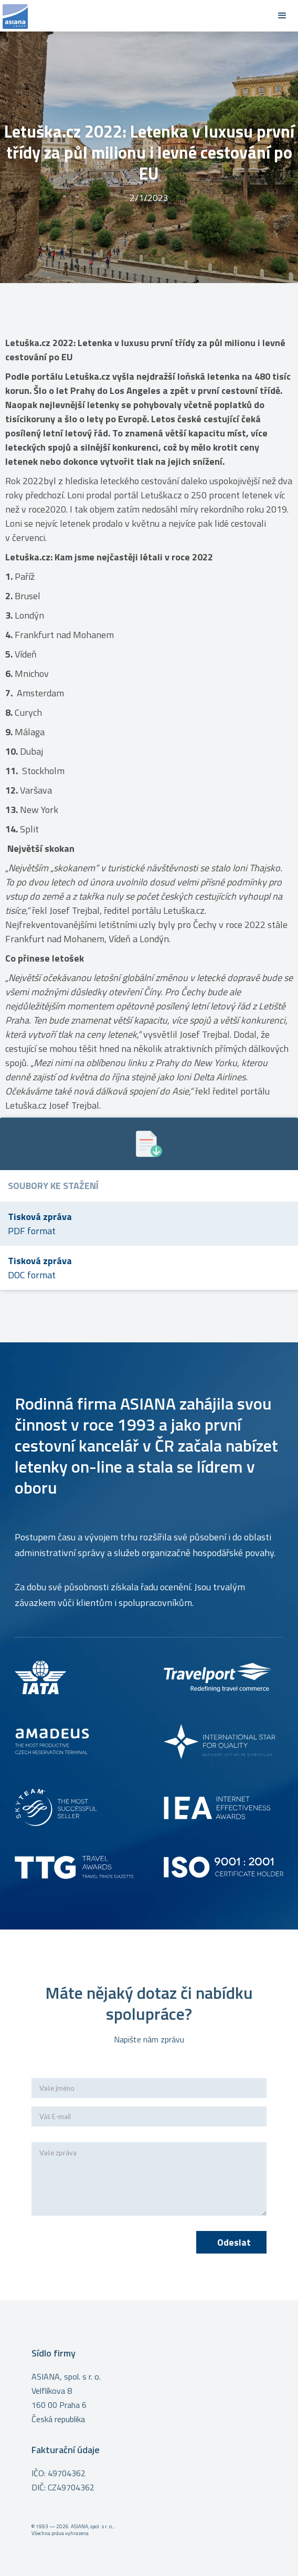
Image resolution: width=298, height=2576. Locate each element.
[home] (133, 16)
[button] (282, 16)
